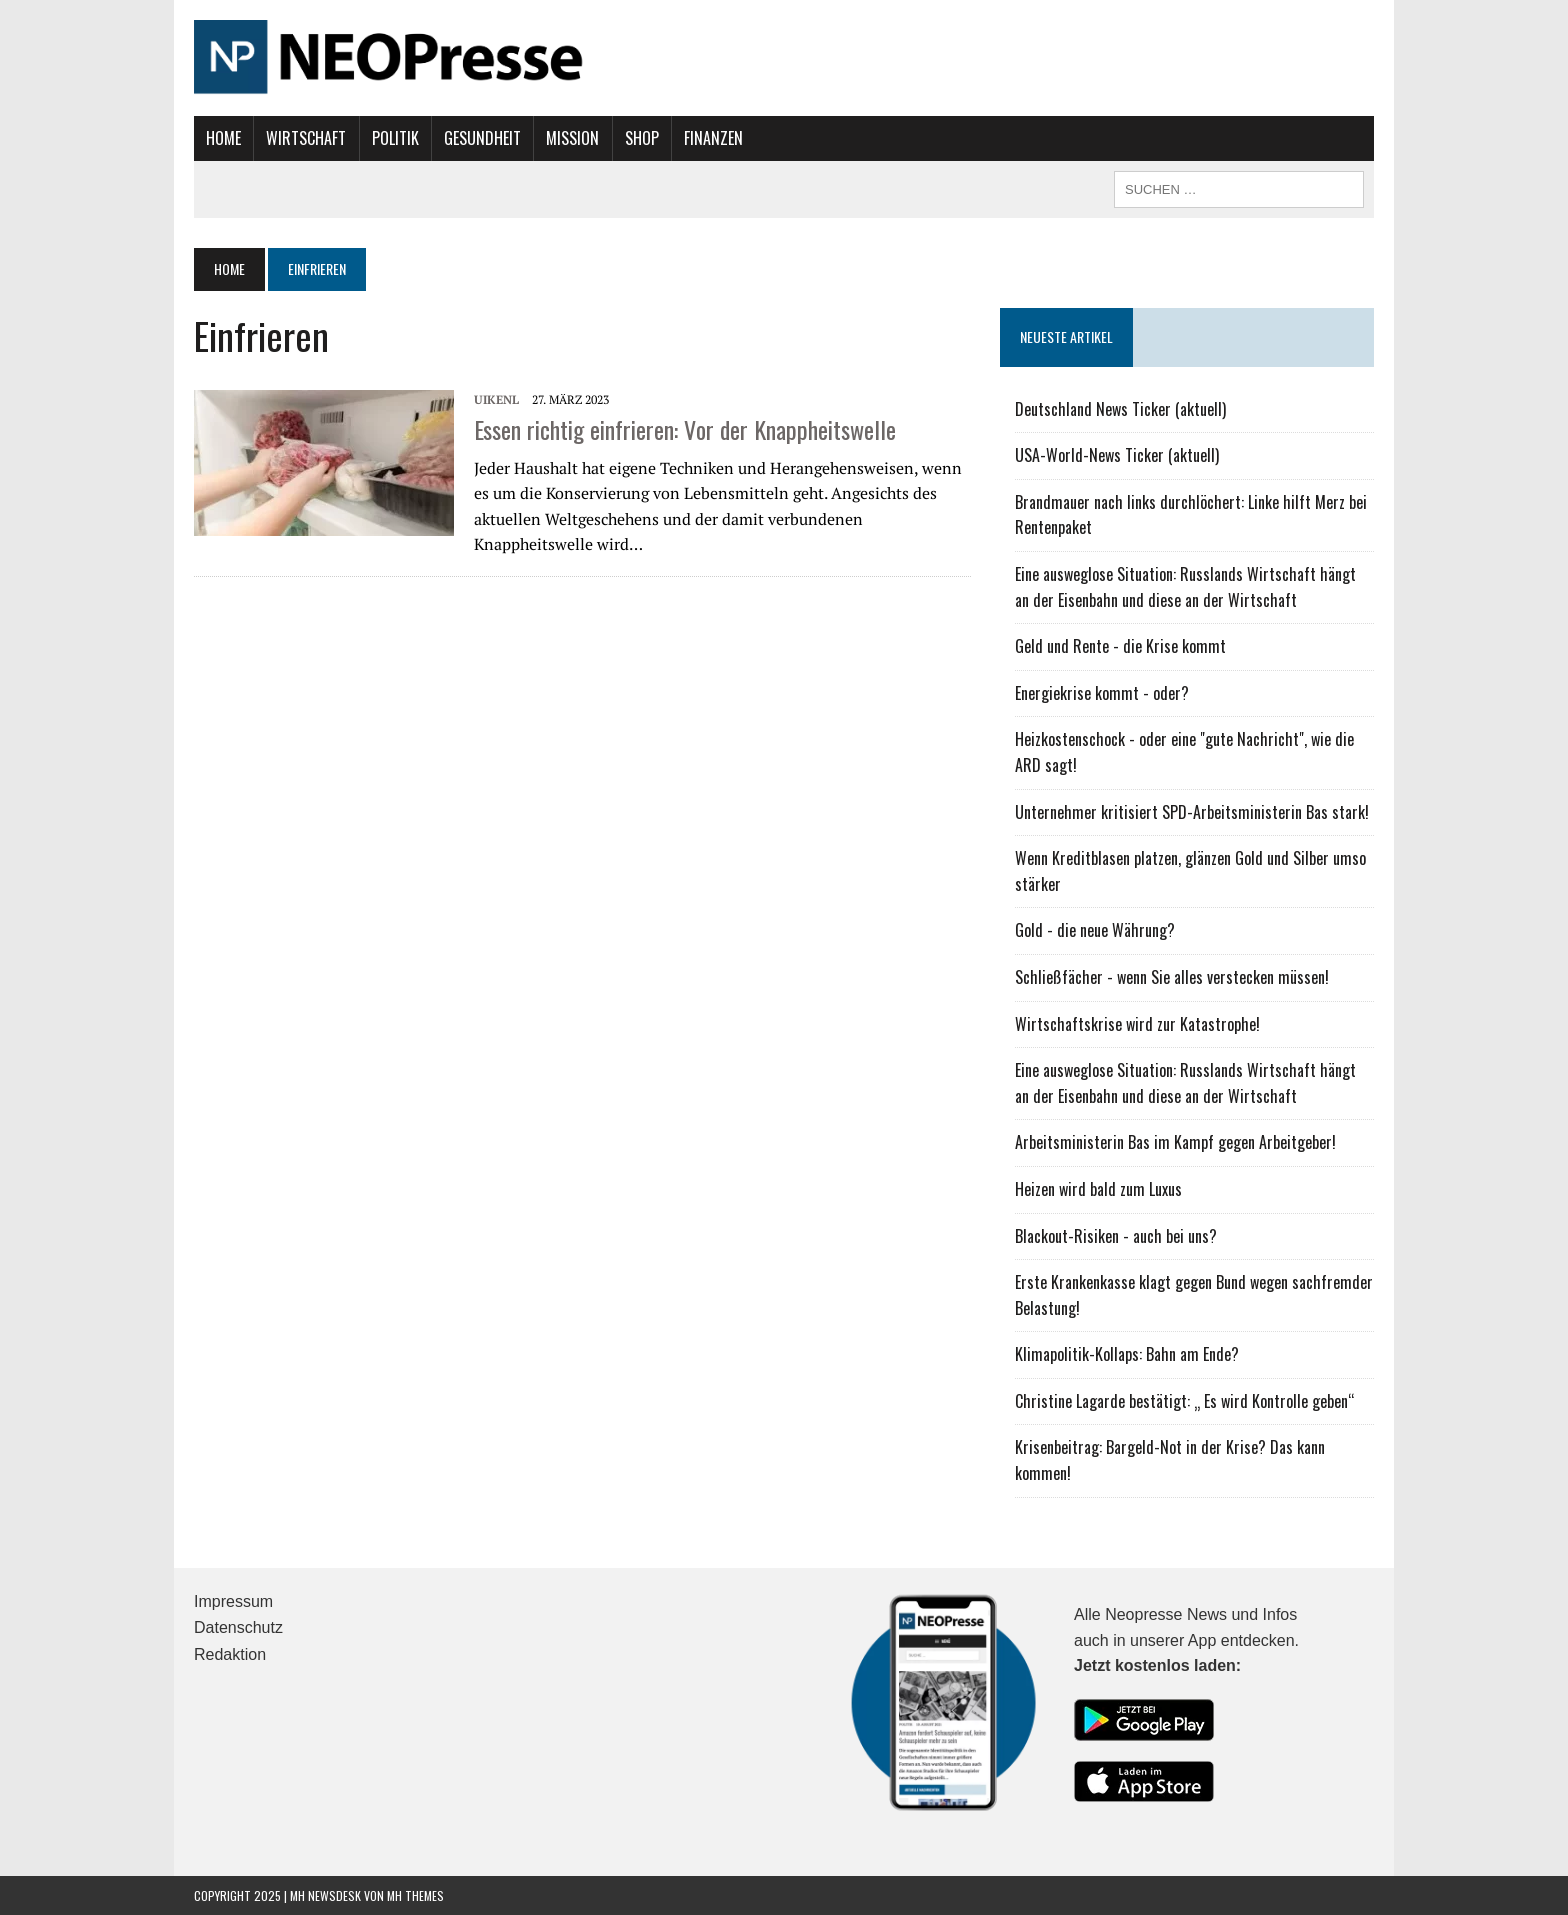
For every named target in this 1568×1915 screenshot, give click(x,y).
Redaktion (230, 1654)
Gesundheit (482, 138)
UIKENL (496, 399)
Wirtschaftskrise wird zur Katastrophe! (1137, 1024)
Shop (642, 138)
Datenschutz (238, 1627)
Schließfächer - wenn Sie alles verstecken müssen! (1172, 977)
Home (223, 138)
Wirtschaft (306, 138)
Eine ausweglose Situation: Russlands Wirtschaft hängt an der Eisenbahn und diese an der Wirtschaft (1185, 587)
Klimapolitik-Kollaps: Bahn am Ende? (1127, 1354)
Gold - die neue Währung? (1095, 930)
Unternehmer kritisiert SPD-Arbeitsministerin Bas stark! (1192, 812)
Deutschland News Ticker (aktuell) (1120, 409)
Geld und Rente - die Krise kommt (1120, 646)
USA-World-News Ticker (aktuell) (1117, 455)
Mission (572, 138)
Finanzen (713, 138)
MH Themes (415, 1895)
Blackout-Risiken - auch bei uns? (1116, 1236)
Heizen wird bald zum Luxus (1098, 1189)
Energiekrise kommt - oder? (1102, 693)
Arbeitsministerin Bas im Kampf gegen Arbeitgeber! (1175, 1142)
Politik (395, 138)
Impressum (233, 1601)
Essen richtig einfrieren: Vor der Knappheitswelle (685, 429)
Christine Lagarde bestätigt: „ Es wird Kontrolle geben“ (1185, 1401)
